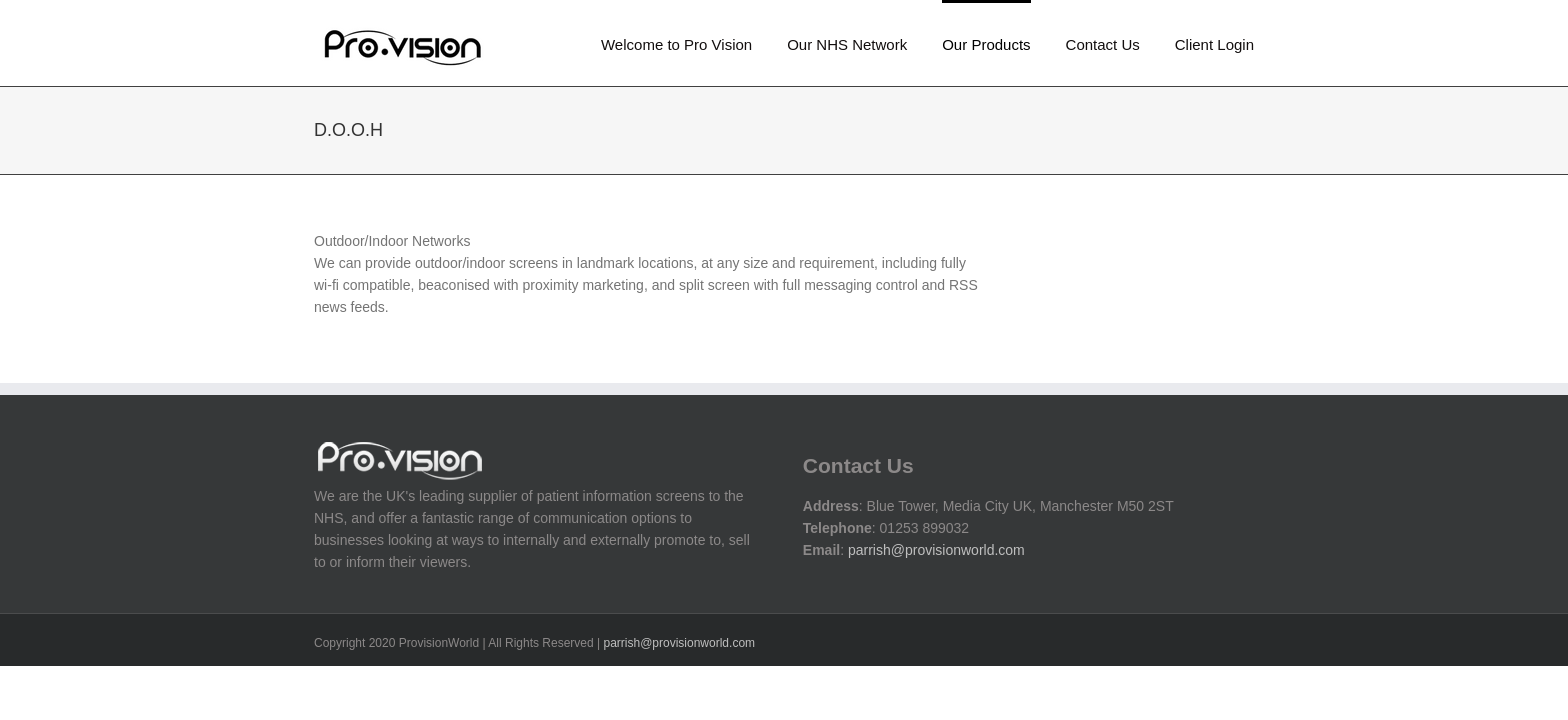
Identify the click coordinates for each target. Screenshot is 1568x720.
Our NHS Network (847, 44)
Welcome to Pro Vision (676, 44)
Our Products (986, 44)
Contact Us (1103, 44)
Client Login (1214, 44)
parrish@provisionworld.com (936, 550)
